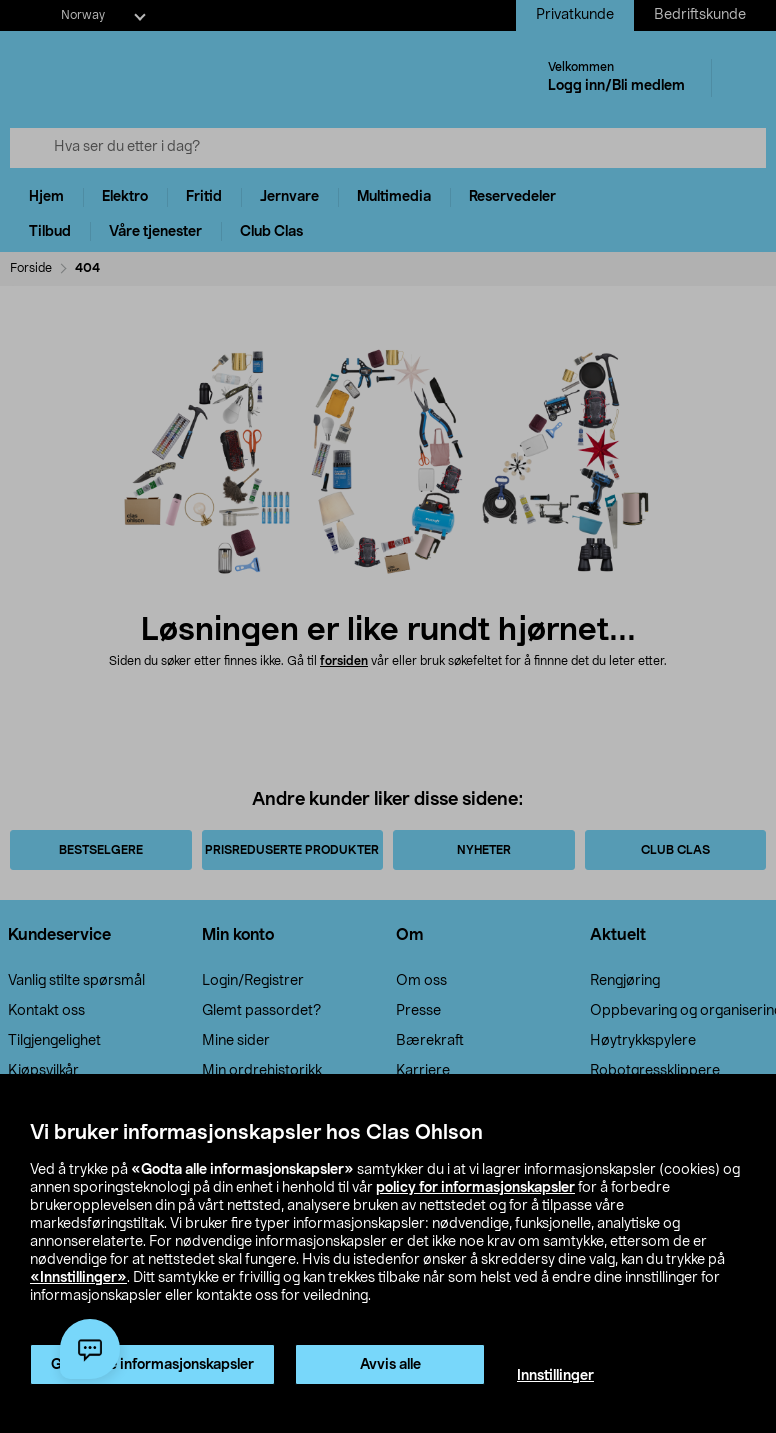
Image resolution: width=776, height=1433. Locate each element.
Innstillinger (555, 1376)
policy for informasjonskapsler (475, 1188)
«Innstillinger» (78, 1278)
